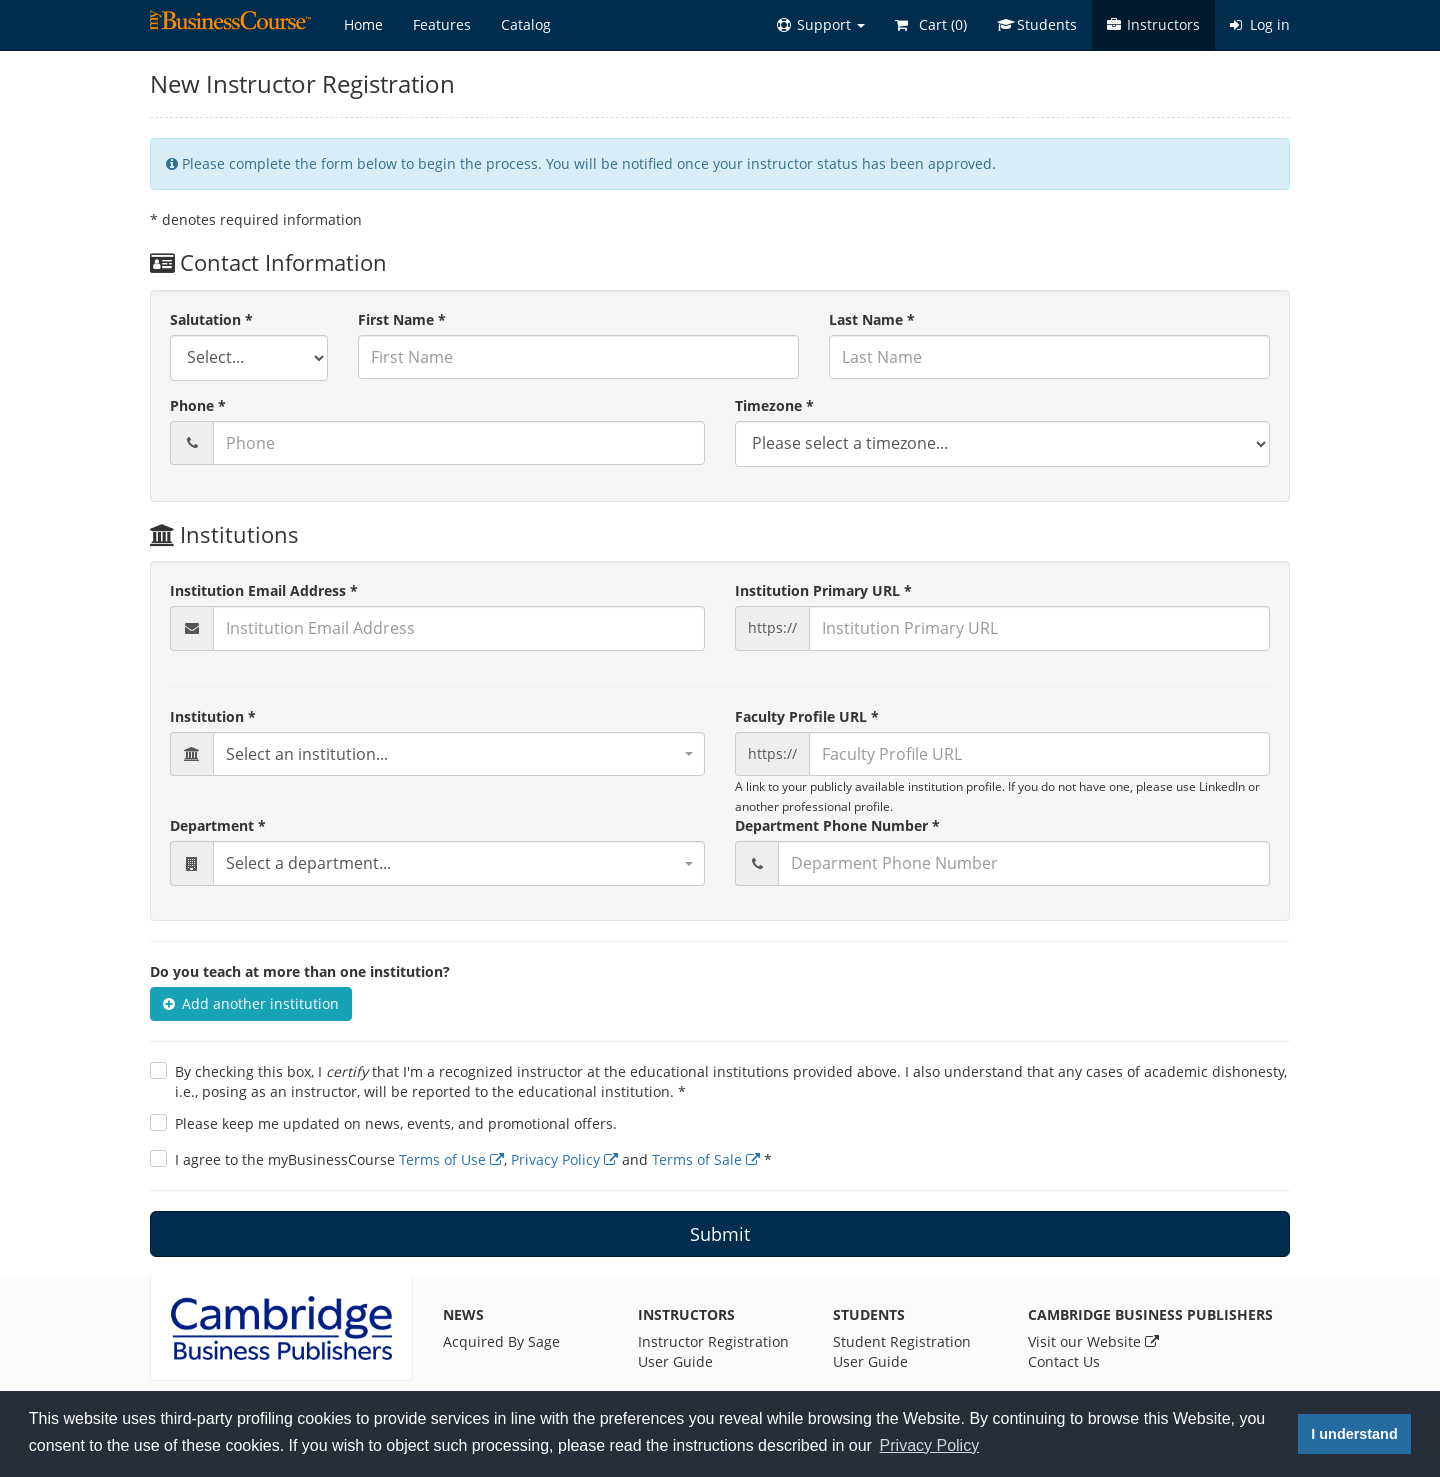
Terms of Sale (706, 1159)
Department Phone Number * (837, 825)
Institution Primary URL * (823, 590)
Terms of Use (451, 1159)
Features (442, 24)
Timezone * (774, 405)
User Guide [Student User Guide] (870, 1361)
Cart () (931, 24)
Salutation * (211, 319)
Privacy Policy (564, 1159)
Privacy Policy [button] (930, 1445)
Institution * (213, 716)
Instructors (1153, 24)
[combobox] (459, 754)
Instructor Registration (713, 1341)
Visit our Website (1093, 1341)
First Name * (402, 319)
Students (1037, 24)
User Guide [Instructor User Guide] (675, 1361)
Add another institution (251, 1003)
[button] (821, 25)
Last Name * (872, 319)
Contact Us (1064, 1361)
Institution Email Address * (264, 590)
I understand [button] (1354, 1434)
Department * (218, 825)
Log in (1260, 24)
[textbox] (459, 754)
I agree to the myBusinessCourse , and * (473, 1159)
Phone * (198, 405)
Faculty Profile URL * (807, 716)
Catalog (526, 24)
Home (363, 24)
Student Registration (902, 1341)
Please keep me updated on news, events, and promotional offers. (396, 1123)
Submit (720, 1234)
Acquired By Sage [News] (501, 1341)
